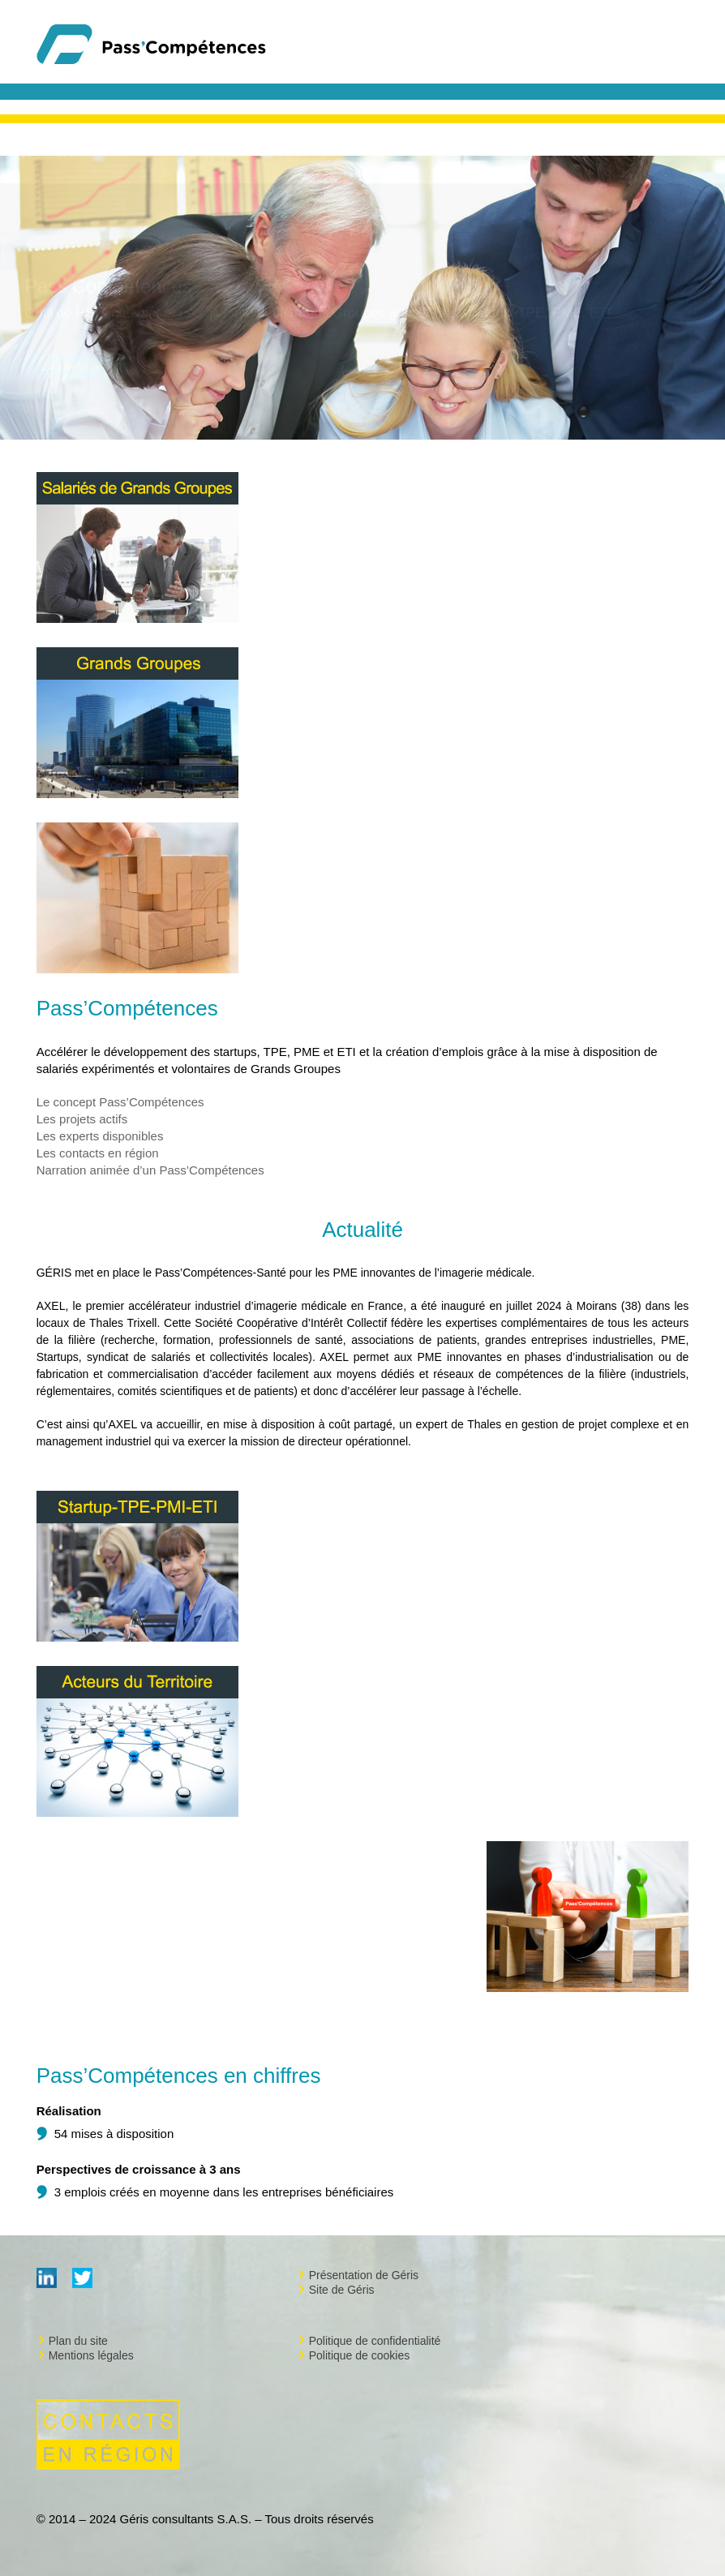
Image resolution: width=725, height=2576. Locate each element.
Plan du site (78, 2340)
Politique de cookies (359, 2355)
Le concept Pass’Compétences (120, 1102)
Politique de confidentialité (375, 2340)
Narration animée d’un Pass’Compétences (150, 1170)
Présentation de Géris (363, 2275)
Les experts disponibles (100, 1136)
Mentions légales (91, 2355)
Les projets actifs (82, 1119)
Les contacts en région (97, 1153)
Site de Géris (342, 2289)
